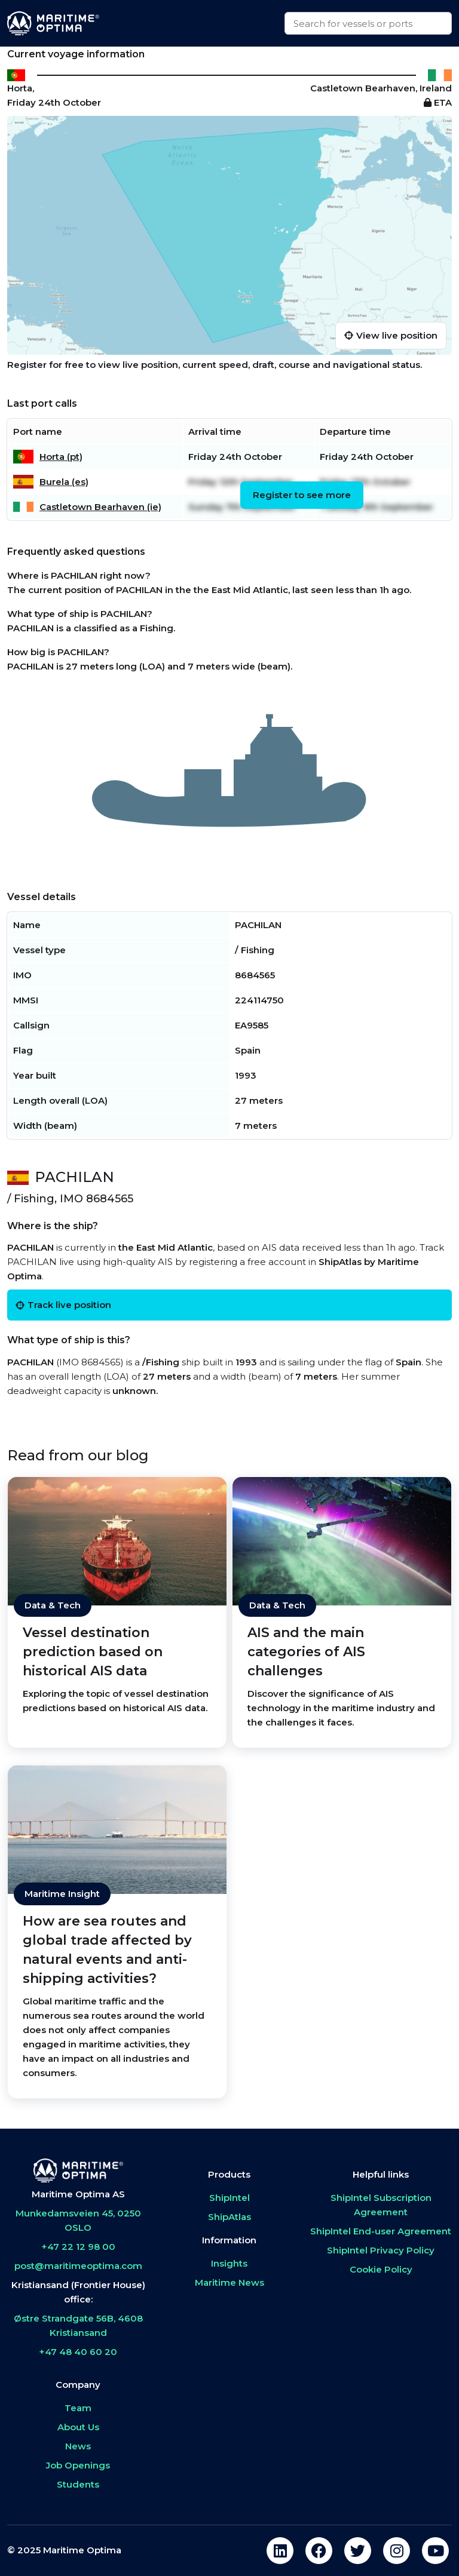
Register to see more (302, 495)
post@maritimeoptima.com (78, 2265)
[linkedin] (280, 2550)
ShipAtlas (229, 2216)
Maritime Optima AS (78, 2194)
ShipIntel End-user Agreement (380, 2231)
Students (78, 2484)
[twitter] (357, 2550)
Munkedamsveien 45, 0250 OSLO (78, 2220)
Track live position (63, 1304)
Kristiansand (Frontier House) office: (78, 2292)
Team (78, 2408)
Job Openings (78, 2465)
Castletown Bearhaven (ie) (100, 506)
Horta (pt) (60, 456)
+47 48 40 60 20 (78, 2351)
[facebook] (318, 2550)
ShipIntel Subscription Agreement (381, 2205)
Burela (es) (63, 481)
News (78, 2446)
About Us (78, 2427)
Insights (229, 2263)
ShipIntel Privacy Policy (380, 2250)
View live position (390, 335)
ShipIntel (229, 2197)
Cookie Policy (381, 2269)
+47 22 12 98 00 (78, 2246)
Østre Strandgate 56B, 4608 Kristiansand (78, 2325)
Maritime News (229, 2282)
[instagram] (396, 2550)
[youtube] (435, 2550)
